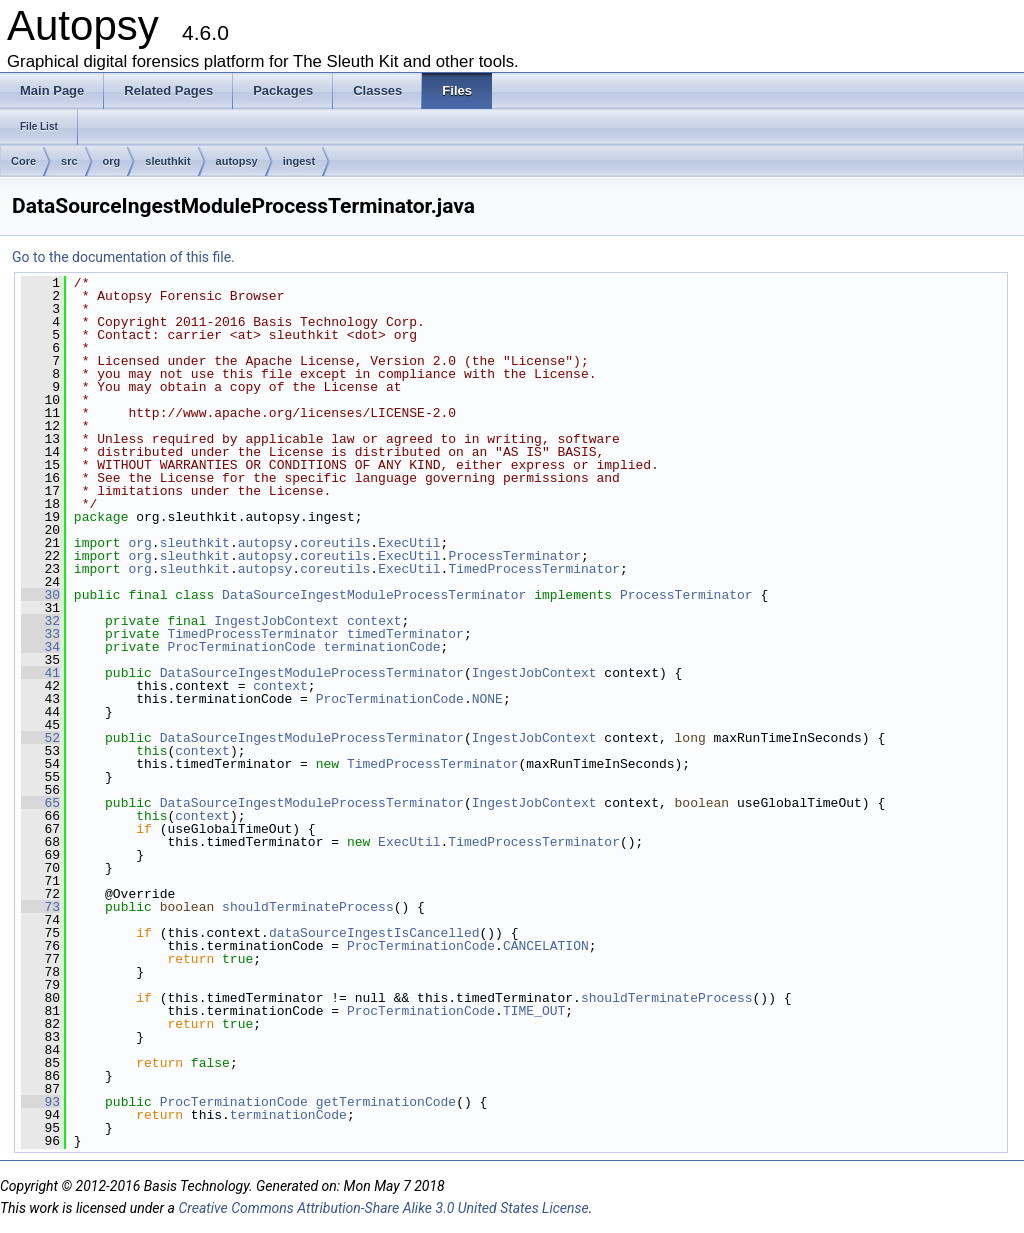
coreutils (335, 543)
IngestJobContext (276, 621)
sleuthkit (167, 161)
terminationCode (381, 647)
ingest (299, 161)
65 (40, 803)
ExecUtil (409, 543)
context (374, 621)
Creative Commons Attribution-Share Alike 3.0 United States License (383, 1208)
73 (40, 907)
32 (40, 621)
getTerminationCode (386, 1102)
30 (40, 595)
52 (40, 738)
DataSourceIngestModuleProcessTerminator (374, 595)
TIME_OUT (534, 1011)
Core (23, 161)
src (69, 161)
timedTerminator (405, 634)
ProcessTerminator (514, 556)
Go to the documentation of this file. (123, 257)
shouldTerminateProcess (308, 907)
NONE (487, 699)
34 (40, 647)
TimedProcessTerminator (534, 569)
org (112, 161)
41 (40, 673)
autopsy (237, 161)
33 (40, 634)
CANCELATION (546, 946)
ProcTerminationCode (241, 647)
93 (40, 1102)
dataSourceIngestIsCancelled (374, 933)
